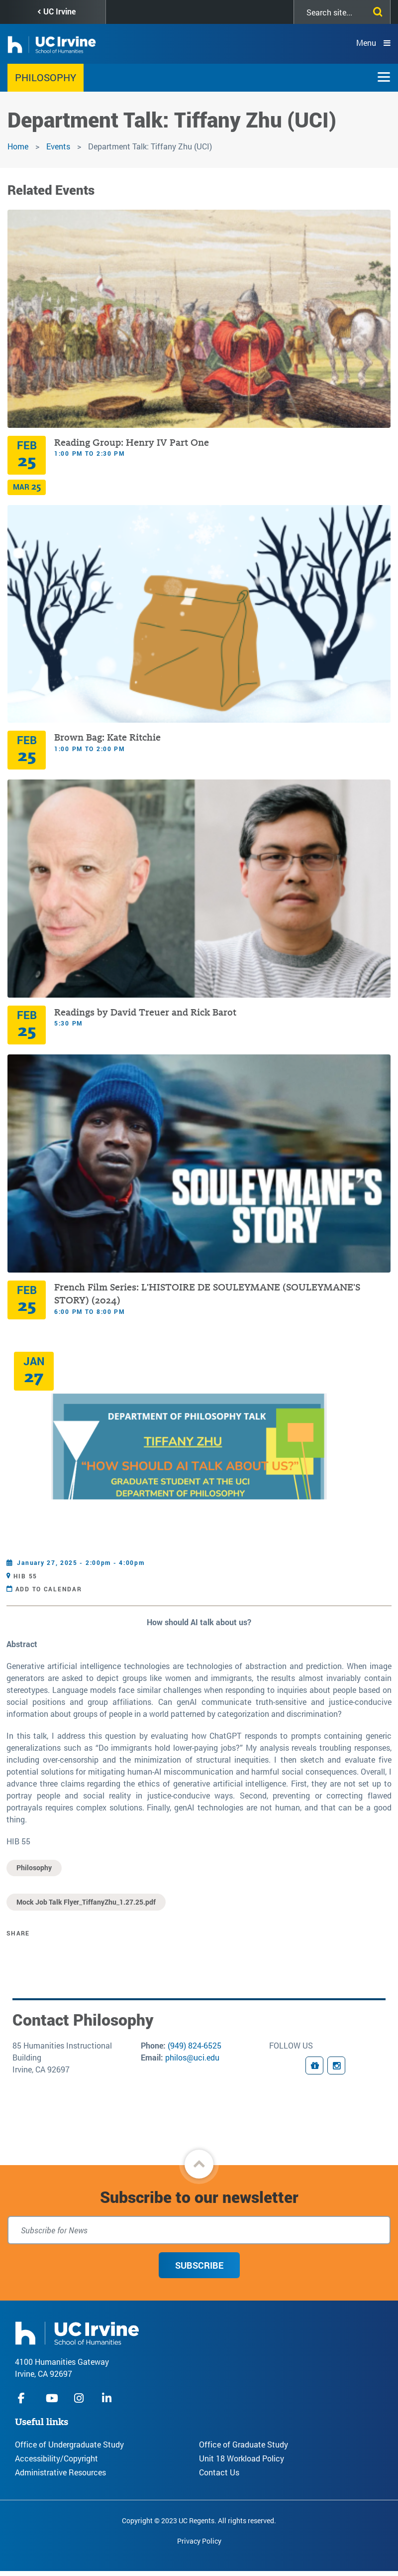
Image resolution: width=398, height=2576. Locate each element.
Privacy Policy (199, 2541)
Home (17, 146)
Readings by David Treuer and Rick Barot (145, 1012)
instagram (80, 2398)
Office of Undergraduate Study (69, 2444)
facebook (24, 2398)
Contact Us (219, 2472)
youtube (52, 2398)
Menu (366, 42)
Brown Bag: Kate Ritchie (108, 737)
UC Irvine (59, 11)
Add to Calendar (48, 1589)
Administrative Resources (60, 2472)
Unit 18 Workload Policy (241, 2458)
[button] (199, 2164)
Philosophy (45, 77)
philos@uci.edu (192, 2057)
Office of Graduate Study (243, 2444)
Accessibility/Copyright (56, 2458)
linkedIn (108, 2398)
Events (58, 146)
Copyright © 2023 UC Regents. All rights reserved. (199, 2520)
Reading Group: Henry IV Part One (131, 442)
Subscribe (199, 2265)
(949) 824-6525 (194, 2045)
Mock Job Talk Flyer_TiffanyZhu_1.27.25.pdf (86, 1902)
